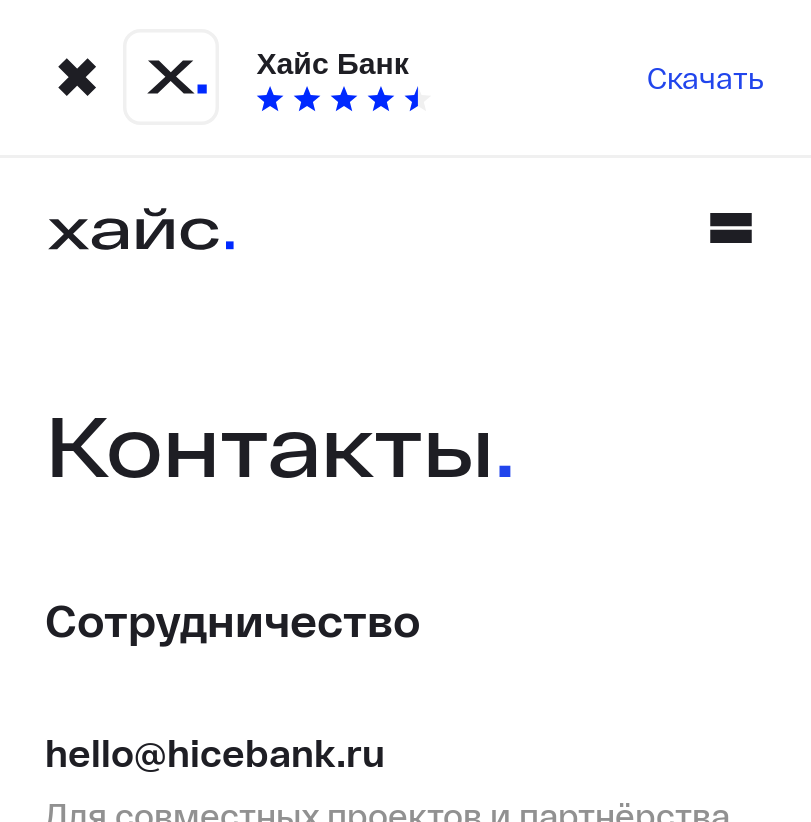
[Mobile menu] (731, 228)
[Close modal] (77, 77)
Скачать (705, 77)
